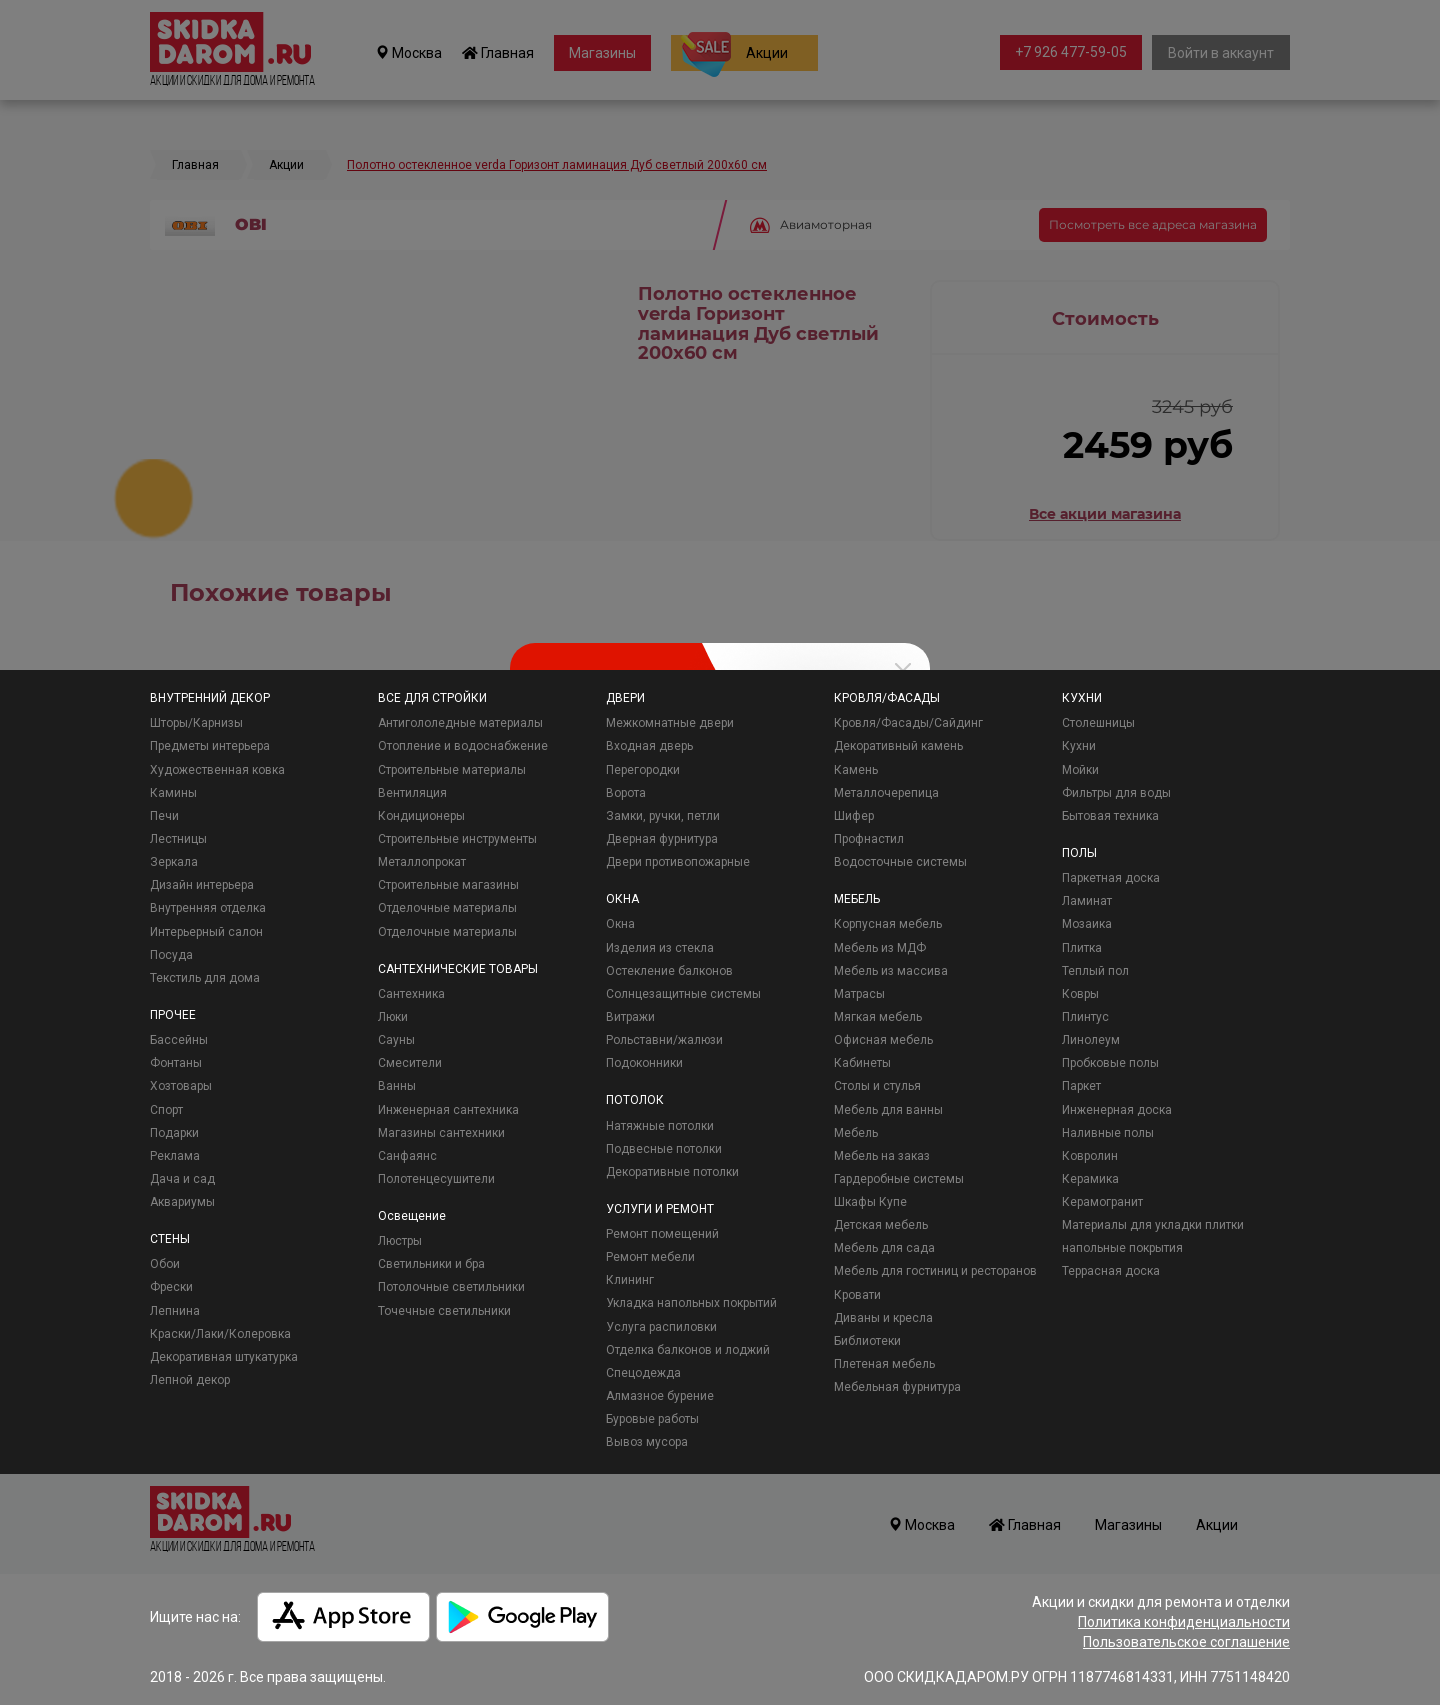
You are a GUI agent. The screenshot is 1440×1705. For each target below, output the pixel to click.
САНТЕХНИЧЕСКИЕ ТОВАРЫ (458, 969)
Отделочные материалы (447, 908)
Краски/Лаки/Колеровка (220, 1334)
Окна (620, 924)
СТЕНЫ (170, 1239)
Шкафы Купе (870, 1202)
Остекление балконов (669, 971)
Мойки (1080, 770)
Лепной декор (190, 1380)
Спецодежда (643, 1373)
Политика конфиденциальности (1184, 1622)
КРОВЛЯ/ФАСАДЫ (887, 698)
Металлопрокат (422, 862)
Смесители (410, 1063)
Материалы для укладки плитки (1153, 1225)
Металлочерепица (886, 793)
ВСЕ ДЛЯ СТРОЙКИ (432, 698)
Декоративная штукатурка (224, 1357)
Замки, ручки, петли (663, 816)
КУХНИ (1082, 698)
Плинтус (1085, 1017)
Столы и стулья (877, 1086)
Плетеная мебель (884, 1364)
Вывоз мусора (647, 1442)
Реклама (175, 1156)
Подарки (174, 1133)
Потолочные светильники (451, 1287)
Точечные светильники (444, 1311)
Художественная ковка (217, 770)
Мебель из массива (891, 971)
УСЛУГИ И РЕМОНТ (660, 1209)
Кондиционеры (421, 816)
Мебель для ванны (888, 1110)
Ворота (626, 793)
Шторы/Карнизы (196, 723)
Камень (856, 770)
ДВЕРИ (625, 698)
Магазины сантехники (441, 1133)
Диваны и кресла (883, 1318)
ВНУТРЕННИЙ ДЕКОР (210, 698)
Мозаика (1087, 924)
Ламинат (1087, 901)
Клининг (630, 1280)
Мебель (856, 1133)
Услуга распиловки (661, 1327)
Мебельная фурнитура (897, 1387)
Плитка (1082, 948)
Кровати (857, 1295)
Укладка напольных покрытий (691, 1303)
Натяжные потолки (660, 1126)
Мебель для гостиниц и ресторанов (935, 1271)
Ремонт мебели (650, 1257)
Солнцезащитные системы (683, 994)
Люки (393, 1017)
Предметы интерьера (210, 746)
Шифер (854, 816)
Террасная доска (1111, 1271)
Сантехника (411, 994)
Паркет (1081, 1086)
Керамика (1090, 1179)
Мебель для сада (884, 1248)
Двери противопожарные (678, 862)
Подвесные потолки (664, 1149)
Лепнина (175, 1311)
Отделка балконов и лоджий (688, 1350)
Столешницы (1098, 723)
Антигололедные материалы (460, 723)
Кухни (1079, 746)
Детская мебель (881, 1225)
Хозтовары (181, 1086)
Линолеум (1091, 1040)
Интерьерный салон (206, 932)
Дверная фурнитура (662, 839)
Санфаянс (407, 1156)
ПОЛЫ (1079, 853)
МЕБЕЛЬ (857, 899)
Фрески (171, 1287)
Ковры (1080, 994)
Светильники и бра (431, 1264)
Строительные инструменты (457, 839)
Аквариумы (182, 1202)
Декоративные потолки (672, 1172)
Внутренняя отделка (208, 908)
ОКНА (622, 899)
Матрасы (859, 994)
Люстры (400, 1241)
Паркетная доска (1111, 878)
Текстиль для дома (205, 978)
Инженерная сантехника (448, 1110)
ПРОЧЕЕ (173, 1015)
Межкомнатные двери (670, 723)
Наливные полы (1108, 1133)
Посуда (171, 955)
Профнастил (869, 839)
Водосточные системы (900, 862)
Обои (165, 1264)
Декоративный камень (898, 746)
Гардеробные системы (899, 1179)
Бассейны (179, 1040)
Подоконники (644, 1063)
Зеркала (174, 862)
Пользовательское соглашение (1186, 1642)
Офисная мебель (883, 1040)
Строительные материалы (452, 770)
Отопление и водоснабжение (463, 746)
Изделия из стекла (660, 948)
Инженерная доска (1117, 1110)
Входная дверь (649, 746)
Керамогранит (1102, 1202)
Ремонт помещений (662, 1234)
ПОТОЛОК (635, 1100)
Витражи (630, 1017)
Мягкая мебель (878, 1017)
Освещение (412, 1216)
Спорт (166, 1110)
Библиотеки (867, 1341)
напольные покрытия (1122, 1248)
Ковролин (1090, 1156)
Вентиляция (412, 793)
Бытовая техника (1110, 816)
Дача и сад (182, 1179)
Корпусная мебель (888, 924)
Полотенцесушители (436, 1179)
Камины (173, 793)
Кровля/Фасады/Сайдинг (908, 723)
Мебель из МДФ (880, 948)
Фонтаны (176, 1063)
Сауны (396, 1040)
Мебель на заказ (882, 1156)
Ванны (397, 1086)
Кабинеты (862, 1063)
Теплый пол (1095, 971)
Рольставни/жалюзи (664, 1040)
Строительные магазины (448, 885)
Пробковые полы (1110, 1063)
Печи (164, 816)
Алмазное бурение (660, 1396)
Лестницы (178, 839)
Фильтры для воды (1116, 793)
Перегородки (643, 770)
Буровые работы (652, 1419)
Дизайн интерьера (202, 885)
